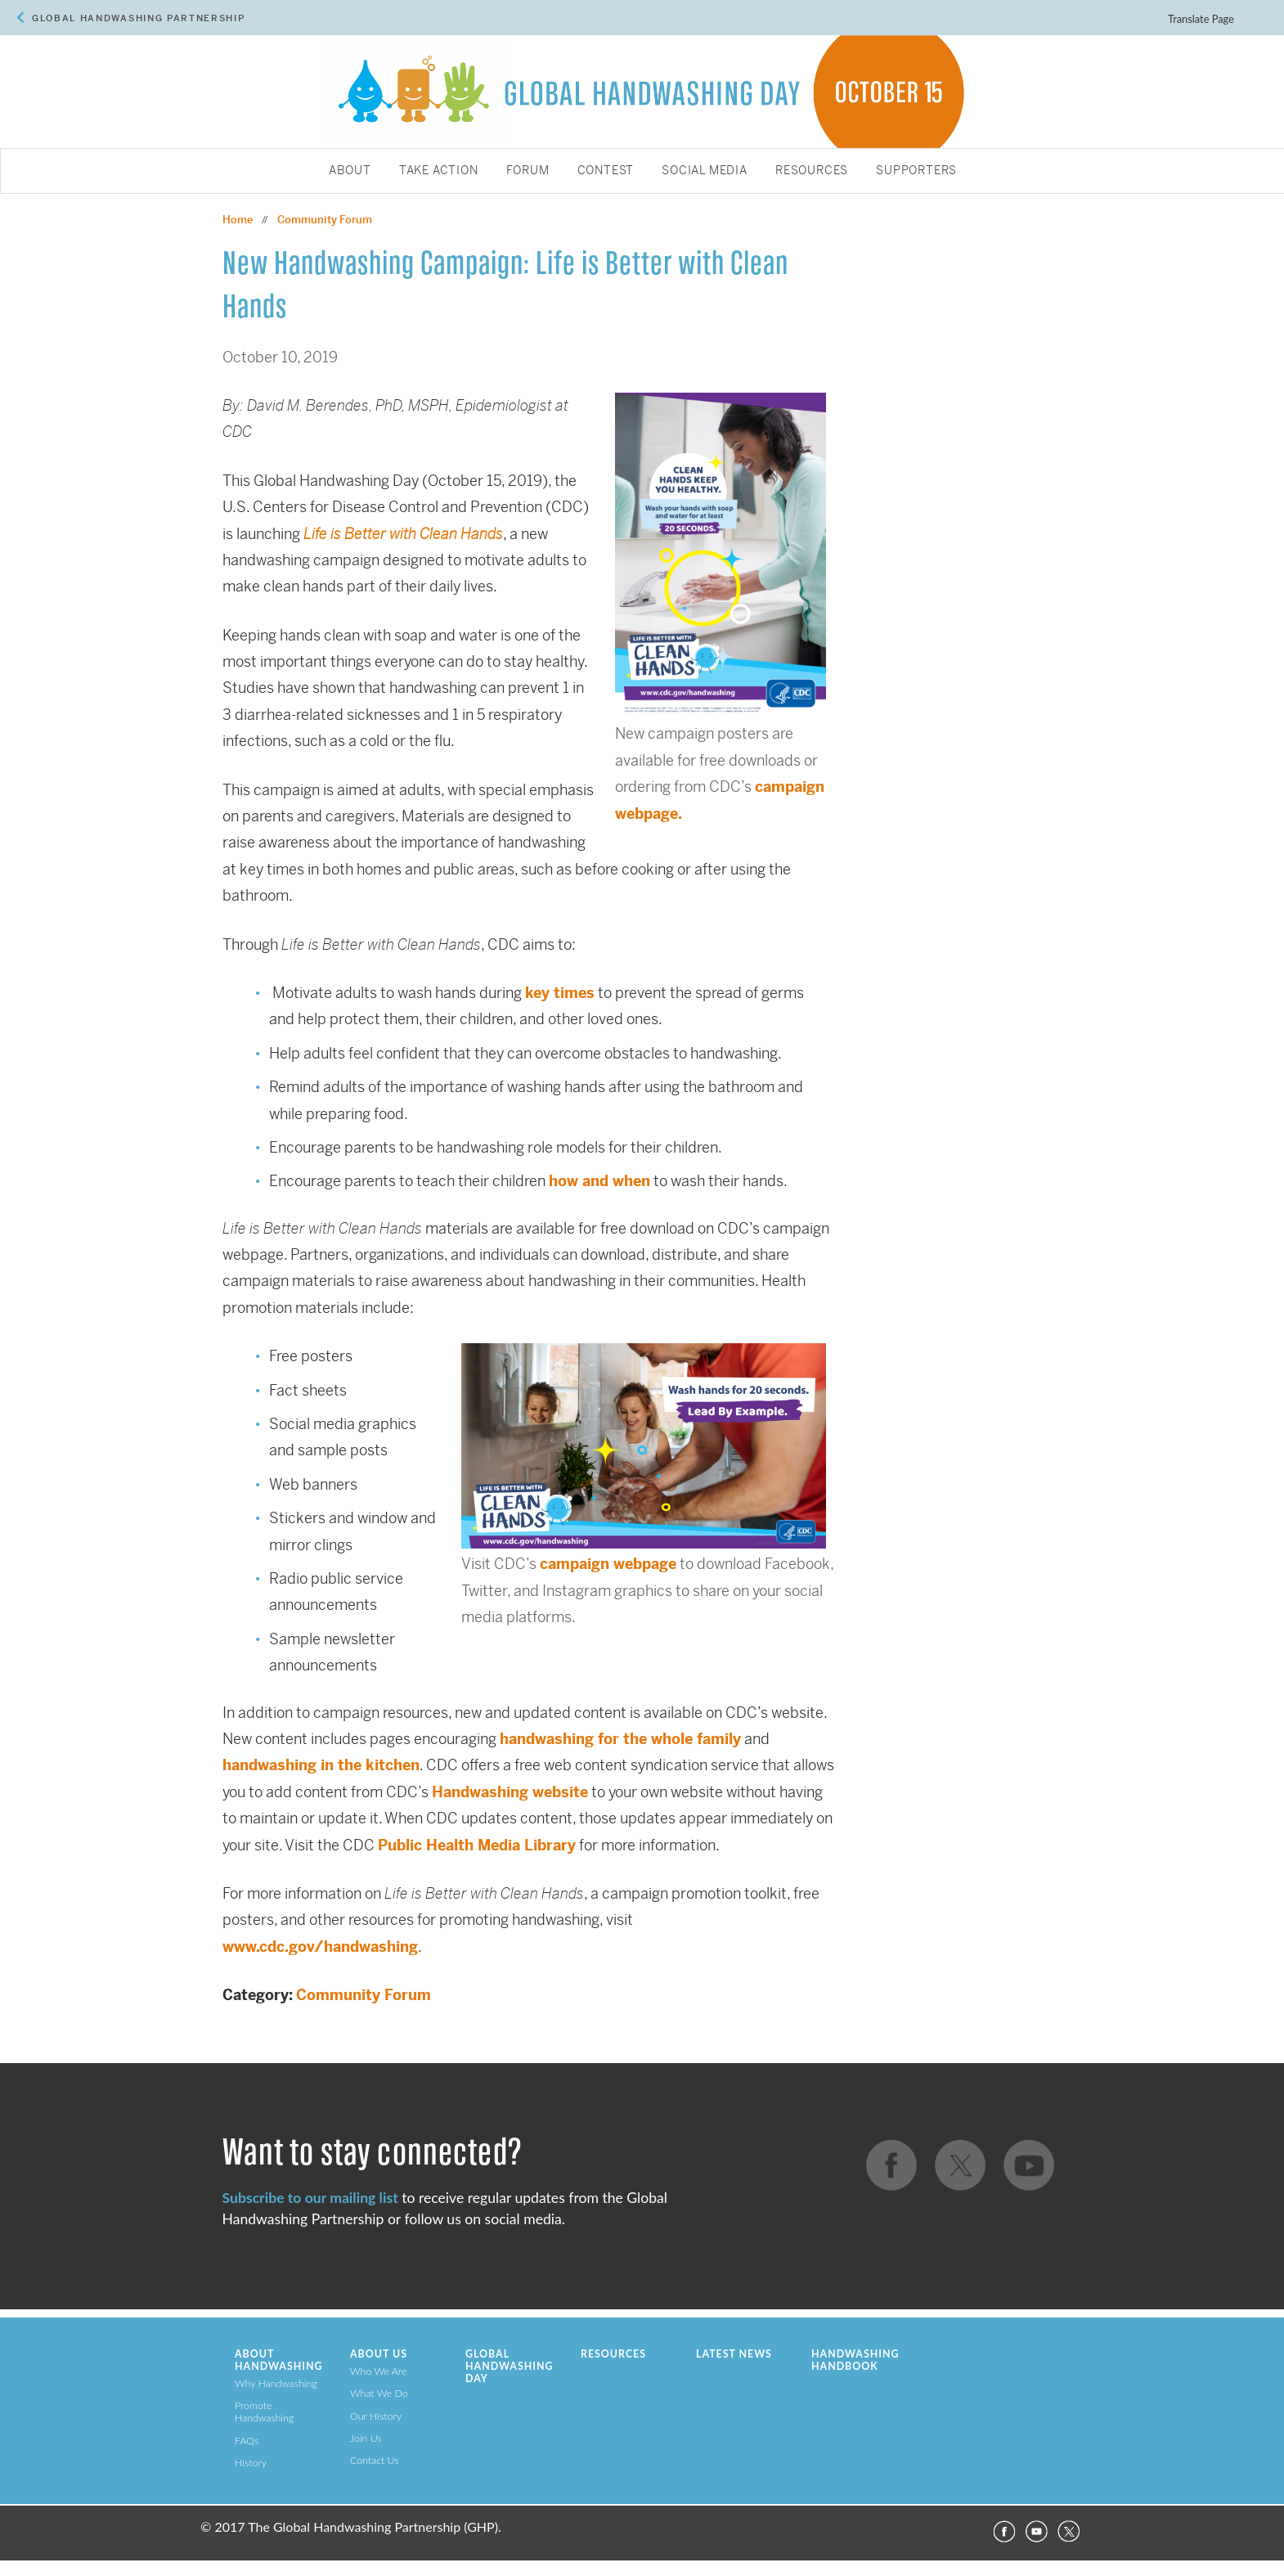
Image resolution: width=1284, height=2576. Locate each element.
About (350, 171)
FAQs (246, 2440)
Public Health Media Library (477, 1845)
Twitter (1069, 2532)
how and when (599, 1180)
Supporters (916, 171)
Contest (606, 171)
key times (560, 992)
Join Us (366, 2438)
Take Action (438, 171)
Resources (811, 171)
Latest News (734, 2354)
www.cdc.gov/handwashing (320, 1946)
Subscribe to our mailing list (310, 2197)
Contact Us (374, 2460)
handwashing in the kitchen (321, 1765)
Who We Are (378, 2371)
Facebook (1003, 2532)
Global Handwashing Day (509, 2366)
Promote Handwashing (264, 2411)
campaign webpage (608, 1563)
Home (237, 220)
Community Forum (363, 1994)
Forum (528, 171)
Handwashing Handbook (855, 2360)
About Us (378, 2354)
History (251, 2463)
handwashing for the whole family (620, 1738)
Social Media (705, 171)
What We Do (379, 2393)
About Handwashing (278, 2360)
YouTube (1036, 2532)
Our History (376, 2416)
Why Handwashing (276, 2383)
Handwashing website (510, 1792)
